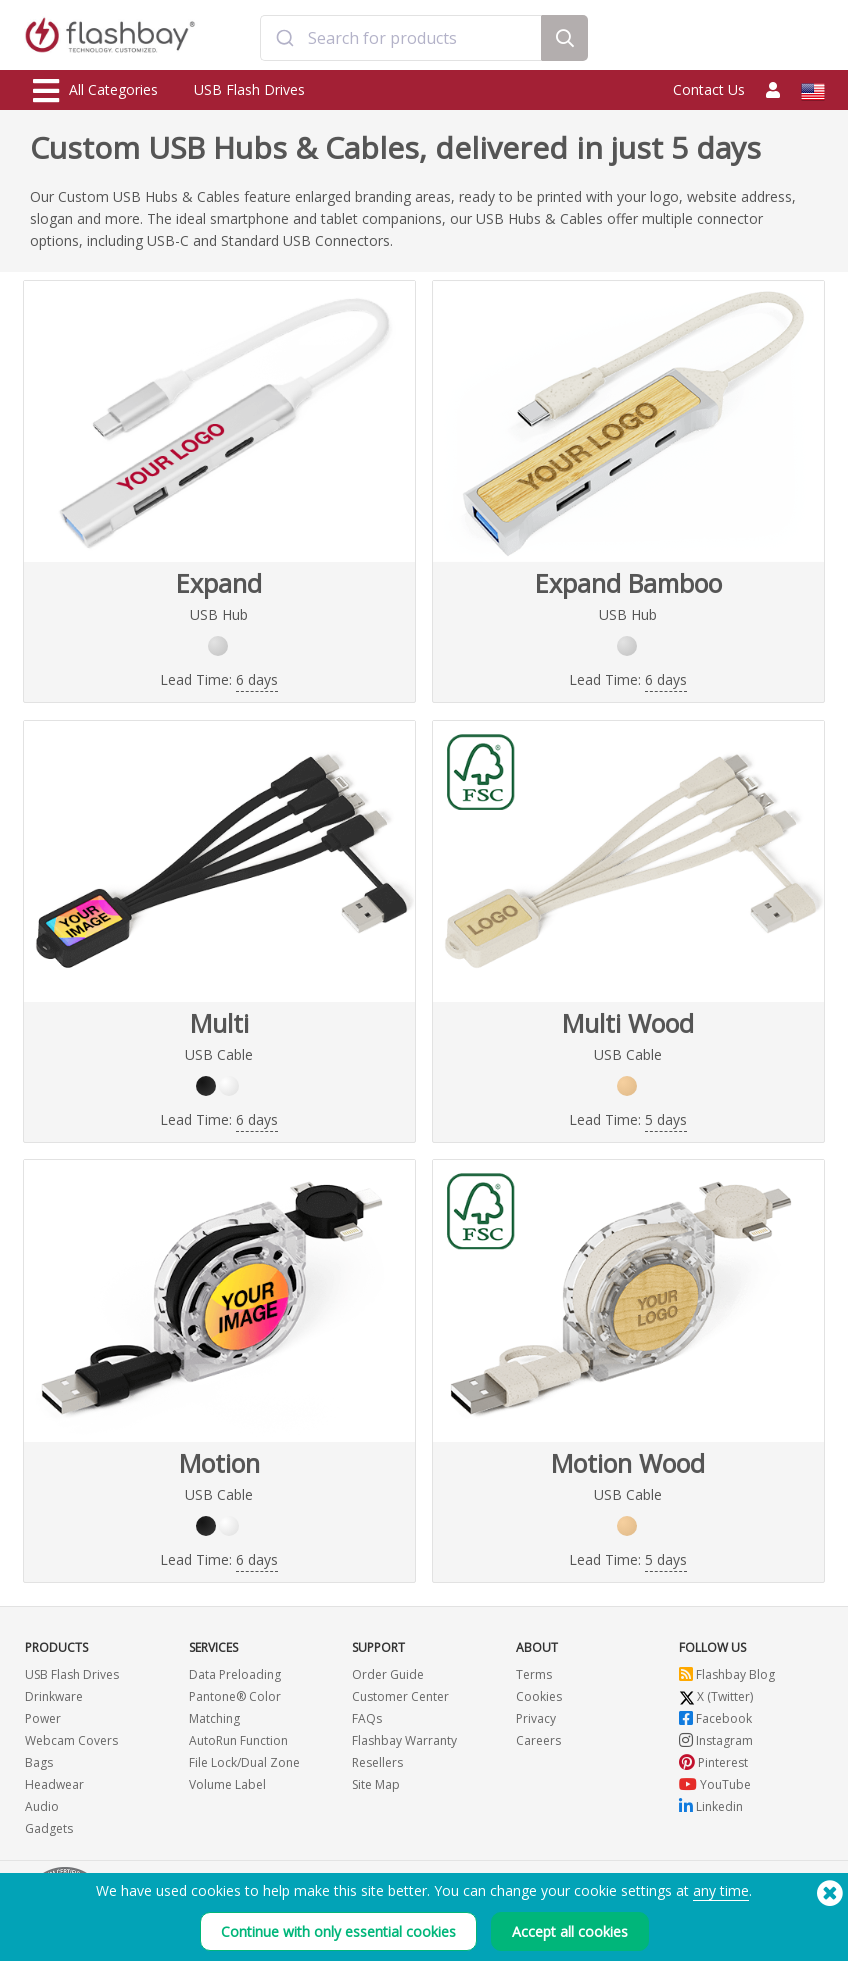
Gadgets (49, 1828)
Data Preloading (235, 1674)
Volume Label (227, 1784)
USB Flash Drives (249, 89)
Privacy (536, 1718)
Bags (39, 1762)
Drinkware (54, 1696)
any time (721, 1900)
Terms (534, 1674)
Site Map (376, 1784)
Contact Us (709, 89)
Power (43, 1718)
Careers (538, 1740)
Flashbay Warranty (404, 1740)
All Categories (95, 91)
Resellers (377, 1762)
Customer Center (400, 1696)
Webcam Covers (71, 1740)
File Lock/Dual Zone (244, 1762)
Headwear (54, 1784)
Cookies (539, 1696)
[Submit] (284, 38)
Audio (42, 1806)
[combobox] (400, 38)
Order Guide (388, 1674)
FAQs (367, 1718)
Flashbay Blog (727, 1674)
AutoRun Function (238, 1740)
